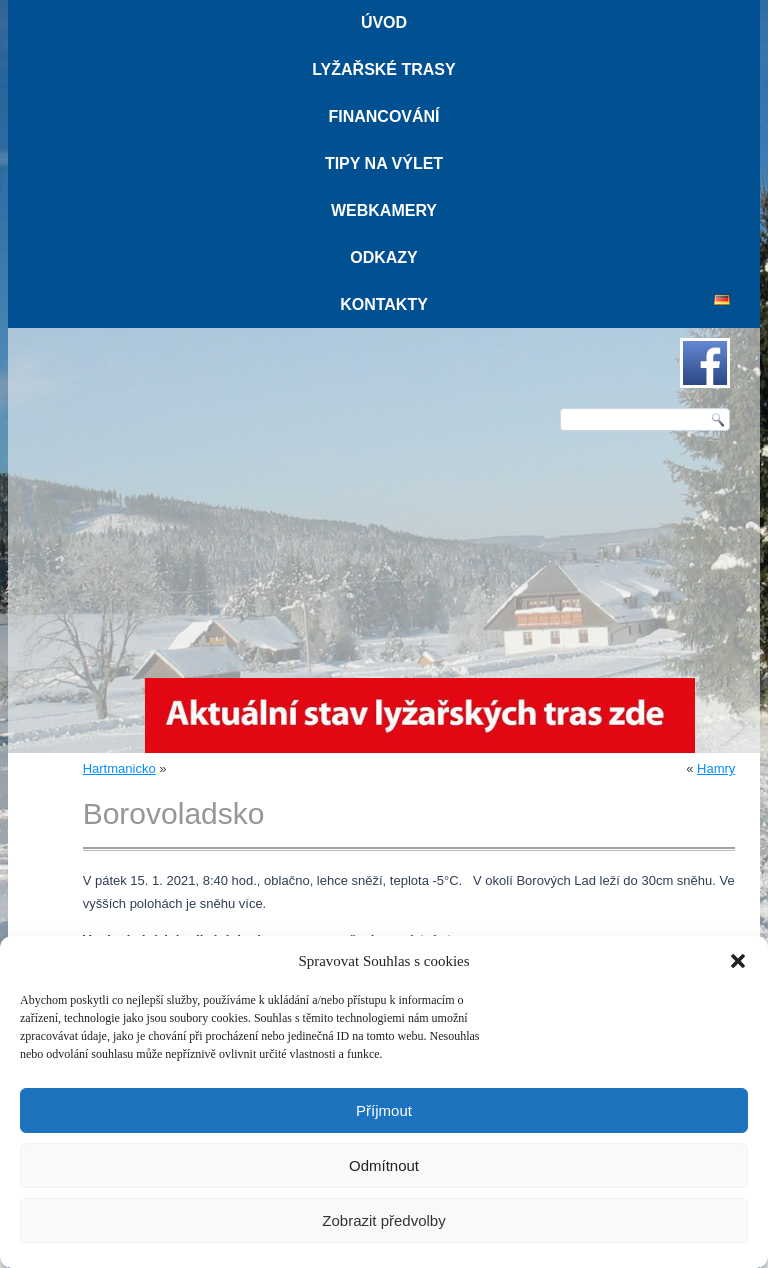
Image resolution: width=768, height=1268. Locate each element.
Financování (383, 116)
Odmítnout (384, 1165)
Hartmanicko (119, 768)
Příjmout (384, 1110)
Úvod (384, 22)
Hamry (716, 768)
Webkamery (384, 210)
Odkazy (384, 257)
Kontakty (384, 304)
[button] (738, 961)
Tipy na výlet (384, 163)
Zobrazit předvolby (383, 1220)
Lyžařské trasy (383, 69)
